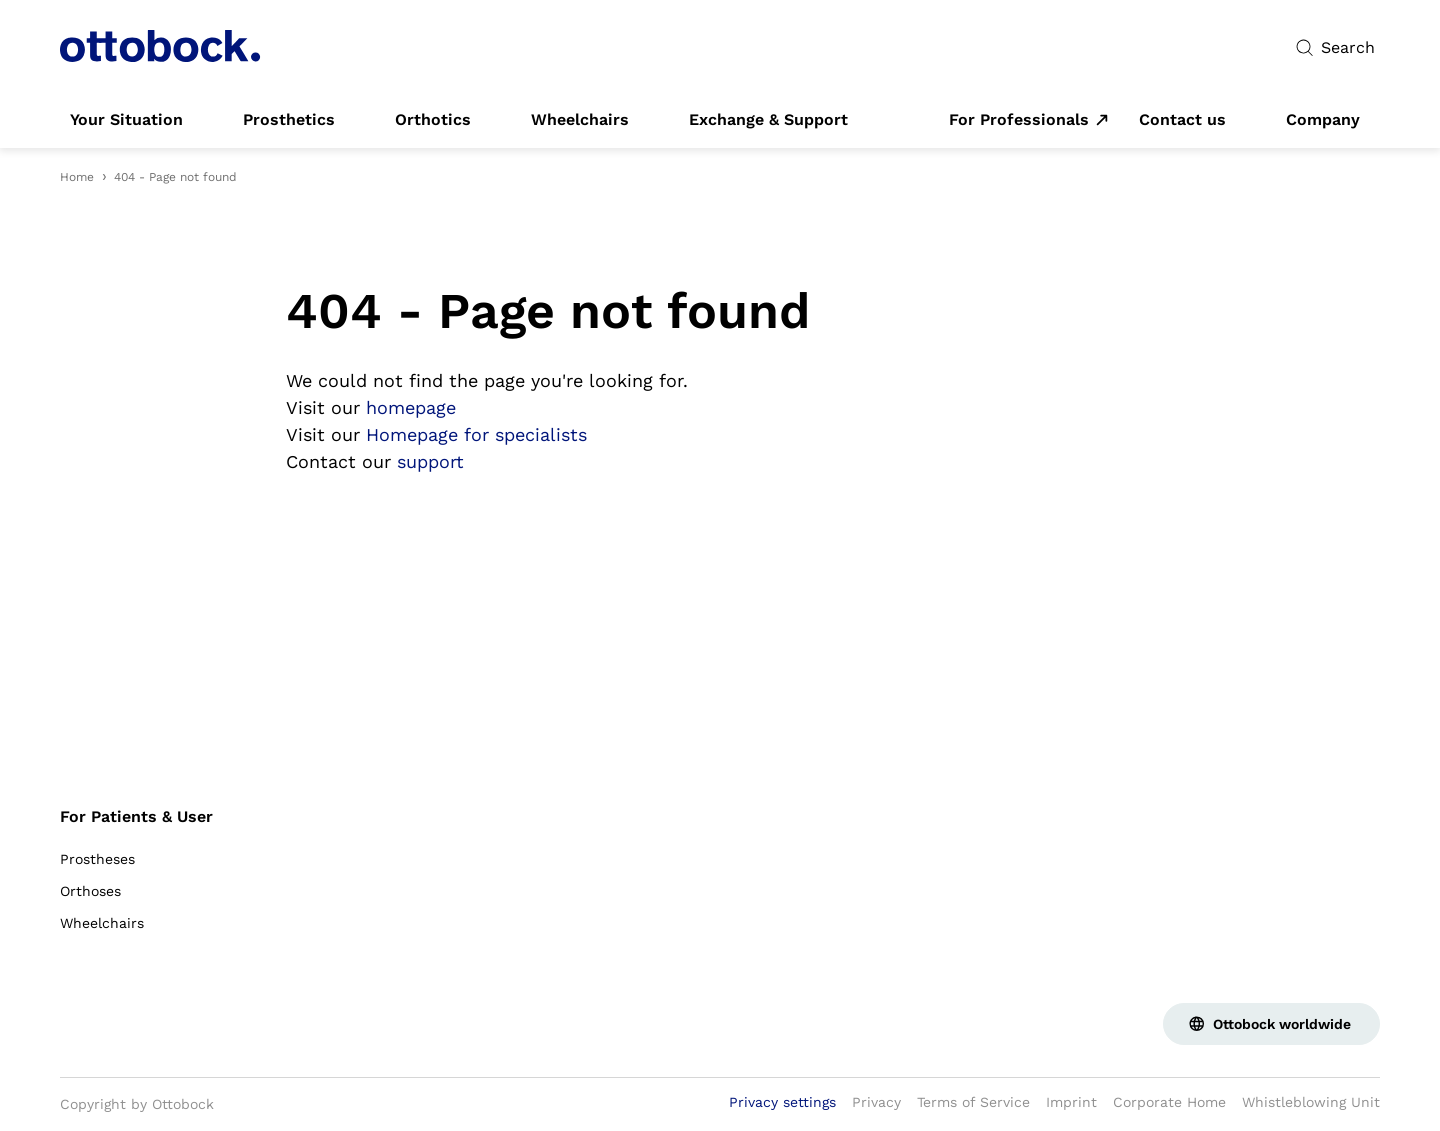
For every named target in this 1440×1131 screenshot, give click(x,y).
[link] (126, 120)
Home (77, 177)
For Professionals (1019, 120)
